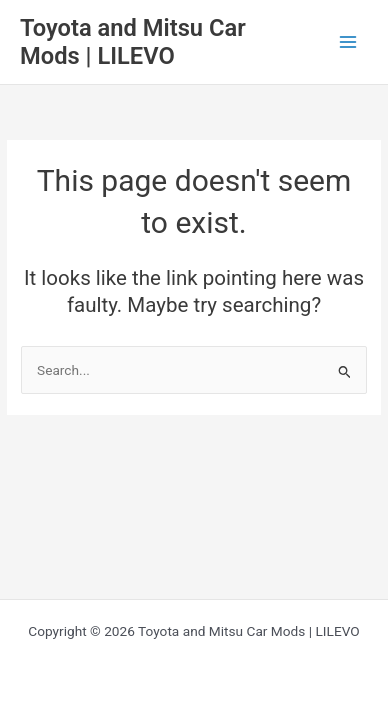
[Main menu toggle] (348, 42)
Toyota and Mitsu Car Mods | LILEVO (133, 42)
